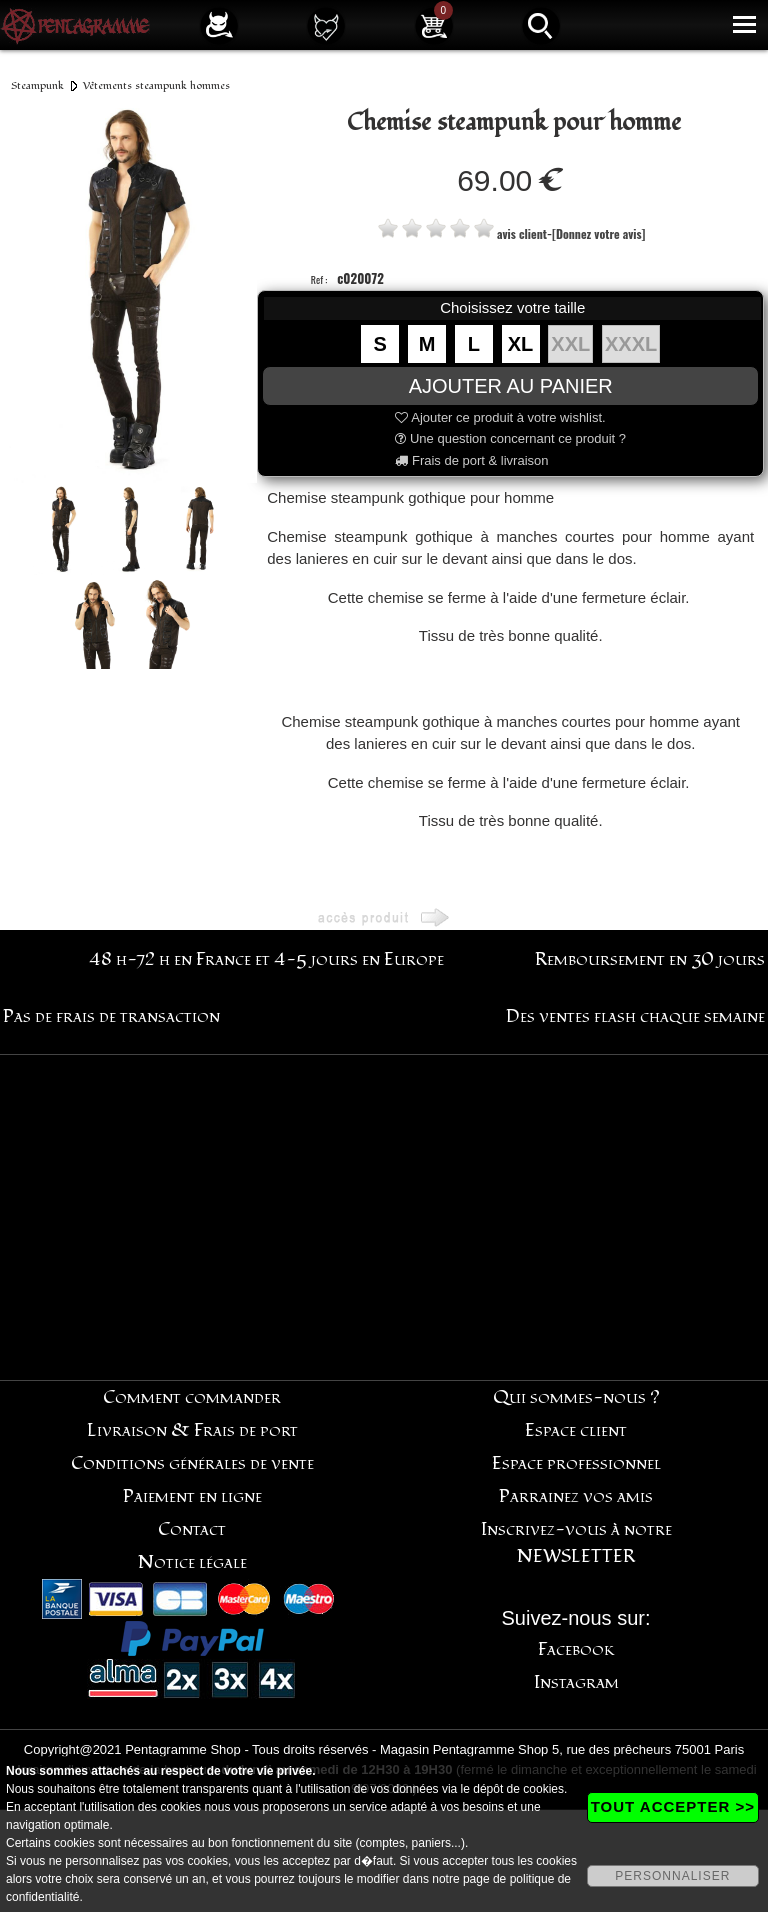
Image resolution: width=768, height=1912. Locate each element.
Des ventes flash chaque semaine (635, 1016)
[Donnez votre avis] (598, 233)
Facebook (576, 1649)
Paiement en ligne (192, 1496)
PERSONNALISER (672, 1876)
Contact (192, 1529)
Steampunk (37, 85)
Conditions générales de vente (192, 1463)
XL (521, 344)
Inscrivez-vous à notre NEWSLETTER (576, 1543)
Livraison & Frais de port (192, 1430)
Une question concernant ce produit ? (510, 438)
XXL (570, 344)
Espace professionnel (576, 1463)
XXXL (631, 344)
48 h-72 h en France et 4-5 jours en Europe (266, 959)
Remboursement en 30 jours (650, 959)
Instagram (576, 1682)
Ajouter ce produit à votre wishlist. (500, 417)
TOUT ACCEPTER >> (673, 1806)
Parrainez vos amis (576, 1496)
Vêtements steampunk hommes (156, 85)
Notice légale (192, 1562)
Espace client (576, 1430)
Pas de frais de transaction (111, 1016)
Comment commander (192, 1397)
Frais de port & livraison (471, 460)
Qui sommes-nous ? (576, 1397)
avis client (522, 233)
